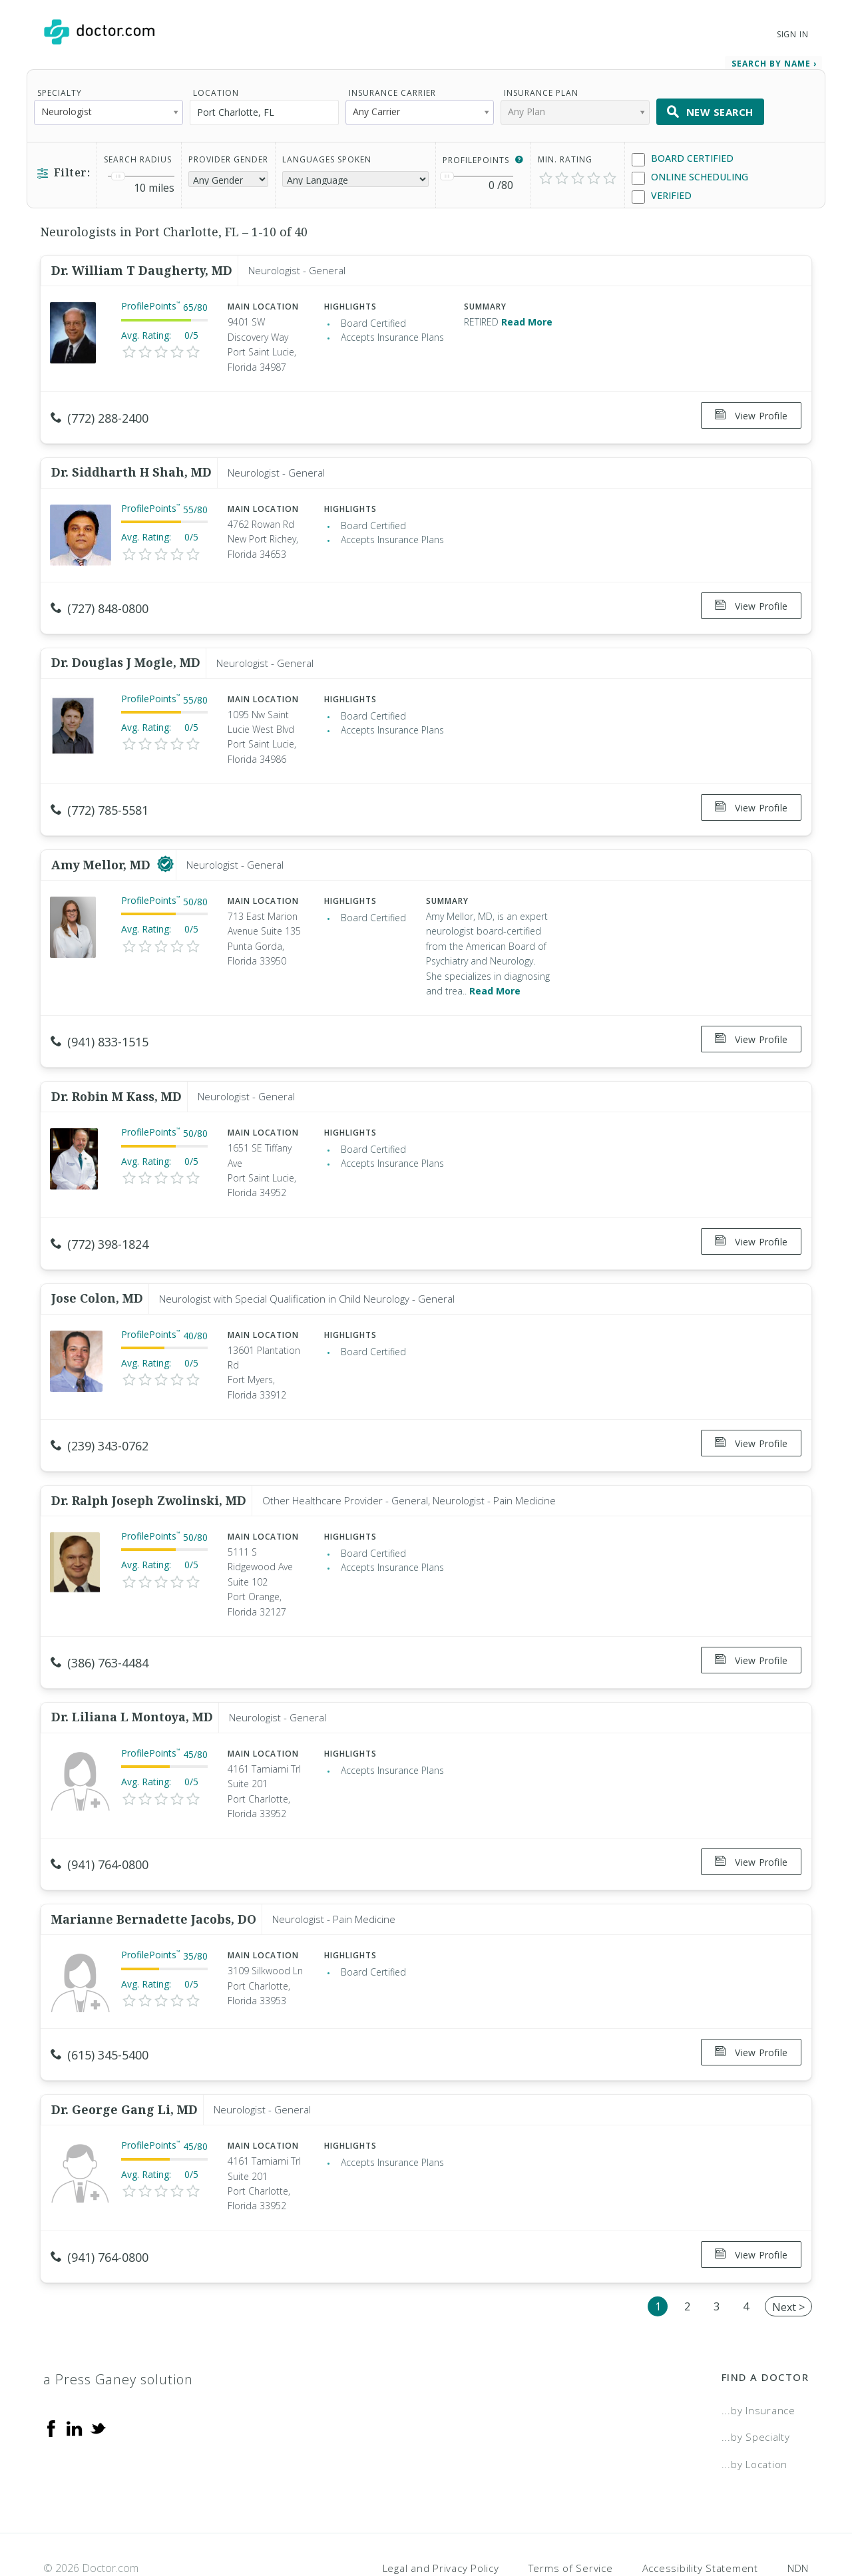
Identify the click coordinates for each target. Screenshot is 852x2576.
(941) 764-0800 (99, 1830)
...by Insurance (758, 2361)
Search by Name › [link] (774, 61)
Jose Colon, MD (97, 1273)
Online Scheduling (690, 175)
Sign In (793, 34)
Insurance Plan (541, 90)
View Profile (751, 413)
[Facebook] (51, 2379)
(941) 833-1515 (99, 1025)
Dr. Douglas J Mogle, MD (125, 650)
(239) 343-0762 (99, 1420)
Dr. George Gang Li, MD (124, 2065)
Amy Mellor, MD (102, 848)
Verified (662, 193)
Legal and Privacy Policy (441, 2520)
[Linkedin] (75, 2379)
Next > (788, 2258)
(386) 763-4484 (99, 1633)
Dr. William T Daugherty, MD (141, 268)
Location (216, 90)
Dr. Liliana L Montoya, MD (132, 1682)
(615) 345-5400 (99, 2016)
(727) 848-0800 (99, 601)
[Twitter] (98, 2379)
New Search (710, 109)
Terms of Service (571, 2520)
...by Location (755, 2415)
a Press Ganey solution (118, 2331)
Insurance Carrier (392, 90)
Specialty (59, 90)
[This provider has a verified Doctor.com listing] (165, 848)
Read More (526, 319)
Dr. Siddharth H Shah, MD (131, 465)
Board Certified (683, 156)
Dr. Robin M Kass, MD (116, 1075)
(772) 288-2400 (99, 415)
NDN (798, 2520)
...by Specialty (756, 2388)
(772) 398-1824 (99, 1223)
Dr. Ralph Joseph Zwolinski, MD (148, 1470)
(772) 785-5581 (99, 798)
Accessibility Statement (700, 2520)
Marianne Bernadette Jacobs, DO (153, 1880)
